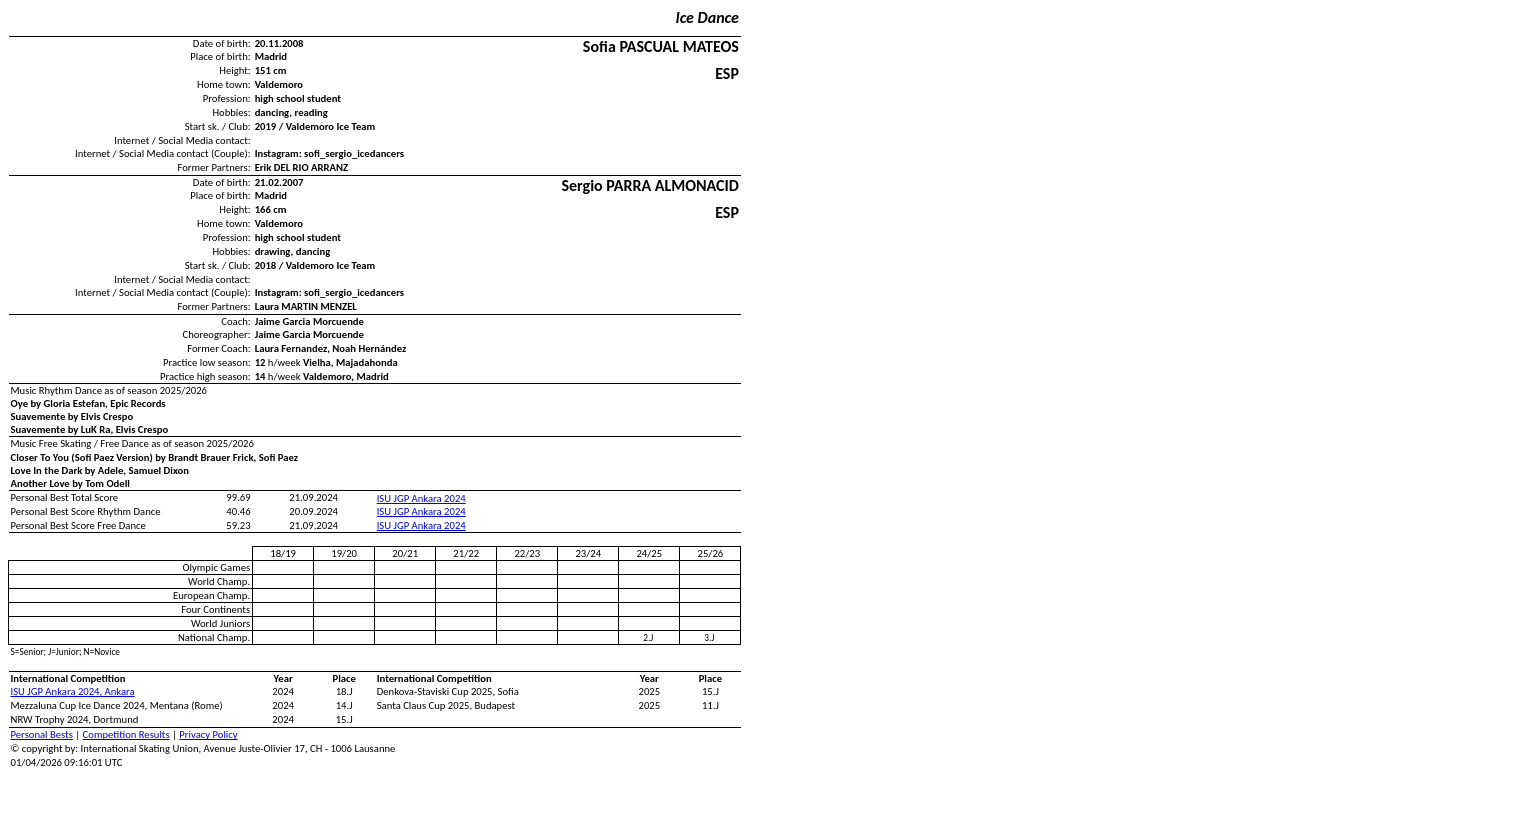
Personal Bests (42, 734)
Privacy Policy (208, 734)
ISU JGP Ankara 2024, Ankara (73, 691)
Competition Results (126, 734)
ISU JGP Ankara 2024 (421, 498)
